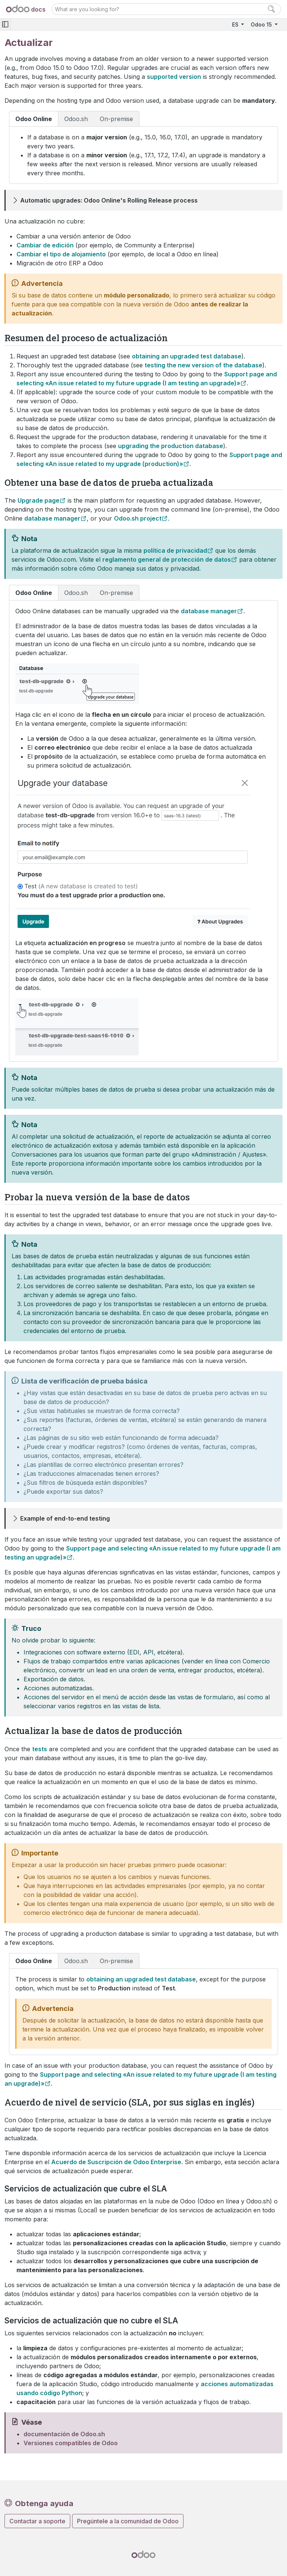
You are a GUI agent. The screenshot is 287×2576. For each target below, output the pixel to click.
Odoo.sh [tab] (76, 119)
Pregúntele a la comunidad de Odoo (128, 2521)
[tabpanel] (143, 155)
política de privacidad (175, 550)
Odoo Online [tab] (33, 119)
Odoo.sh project (137, 518)
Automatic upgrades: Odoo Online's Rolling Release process (109, 200)
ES (236, 24)
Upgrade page (38, 500)
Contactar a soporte (37, 2521)
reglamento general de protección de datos (166, 559)
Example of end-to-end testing (65, 1518)
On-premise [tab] (116, 119)
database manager (52, 518)
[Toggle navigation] (5, 24)
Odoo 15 (262, 24)
